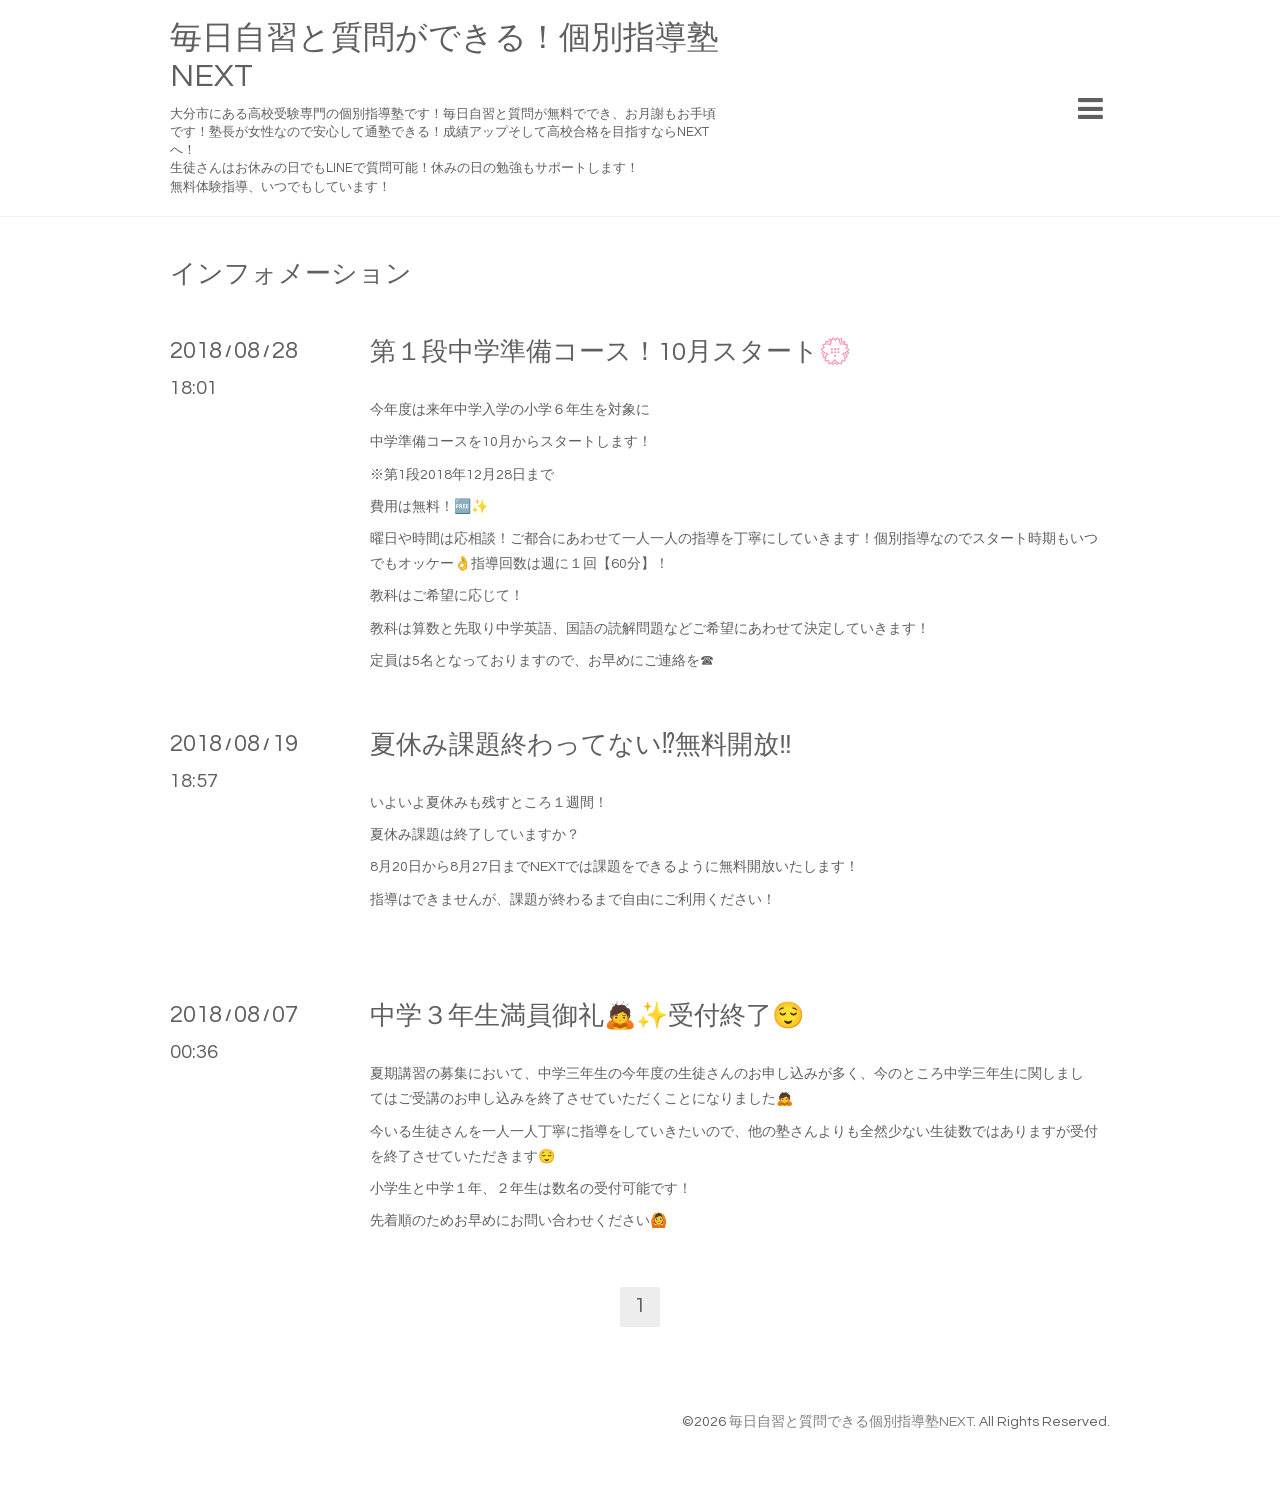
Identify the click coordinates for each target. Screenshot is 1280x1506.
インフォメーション (291, 274)
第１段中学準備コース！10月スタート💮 (610, 352)
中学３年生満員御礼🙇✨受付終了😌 (587, 1016)
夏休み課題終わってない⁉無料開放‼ (581, 745)
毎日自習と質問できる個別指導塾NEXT (851, 1422)
